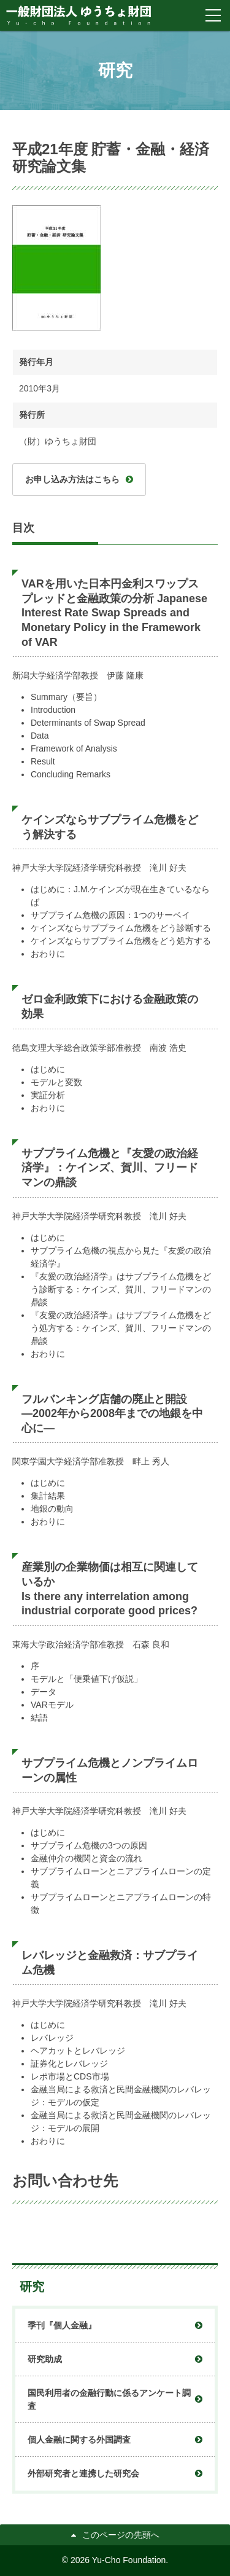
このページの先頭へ (120, 2535)
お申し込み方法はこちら (72, 479)
